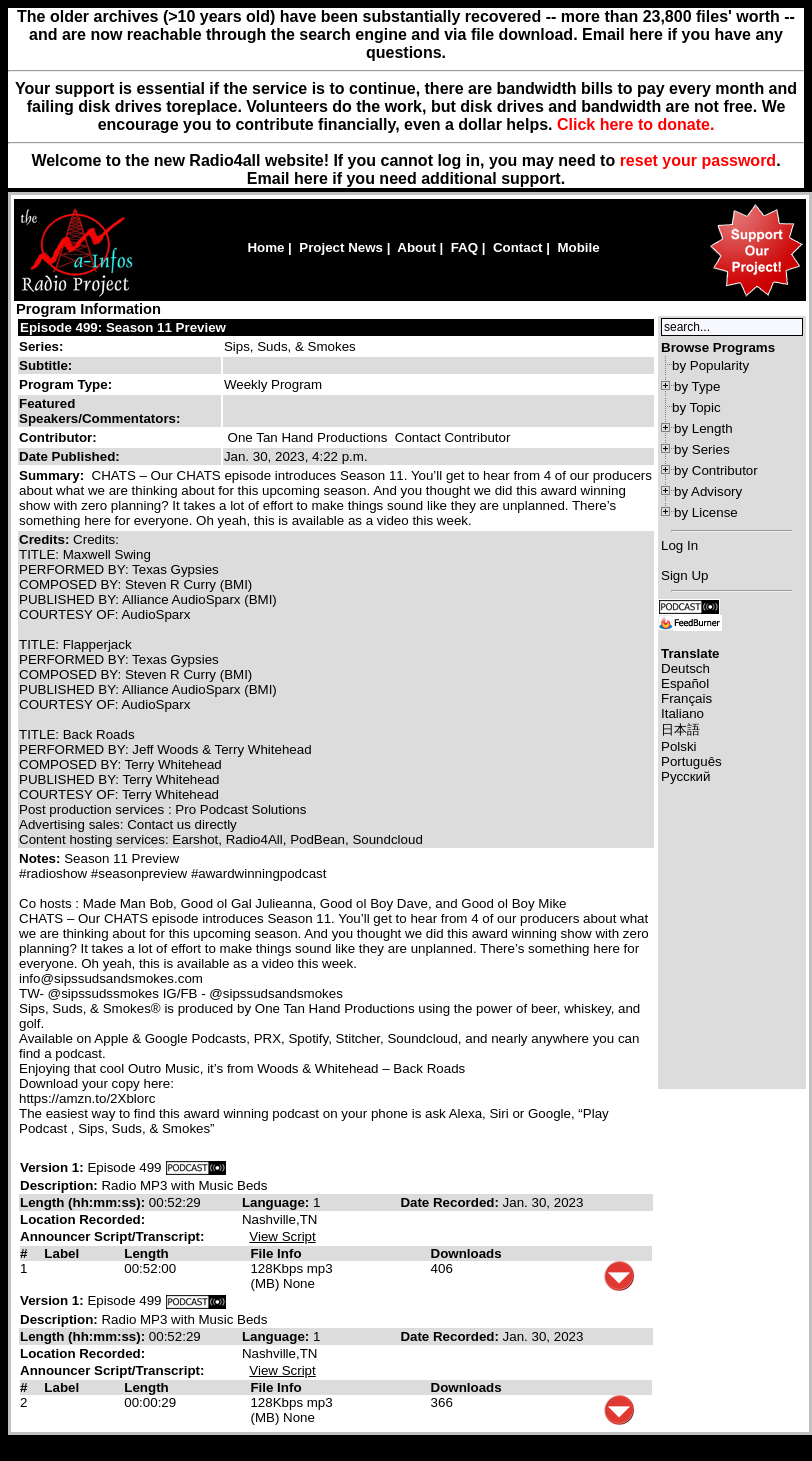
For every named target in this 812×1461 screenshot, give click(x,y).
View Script (282, 1236)
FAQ (464, 247)
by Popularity (710, 365)
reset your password (698, 160)
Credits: (46, 539)
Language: (277, 1202)
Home (265, 247)
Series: (41, 346)
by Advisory (708, 491)
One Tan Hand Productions (308, 437)
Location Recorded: (82, 1219)
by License (706, 512)
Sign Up (684, 575)
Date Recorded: (451, 1202)
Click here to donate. (635, 124)
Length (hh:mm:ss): (84, 1202)
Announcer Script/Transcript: (112, 1236)
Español (685, 683)
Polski (679, 746)
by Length (703, 428)
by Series (702, 449)
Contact (518, 247)
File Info (275, 1253)
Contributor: (58, 437)
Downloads (466, 1253)
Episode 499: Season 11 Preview (123, 327)
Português (691, 761)
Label (61, 1253)
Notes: (41, 858)
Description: (60, 1185)
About (416, 247)
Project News (341, 247)
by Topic (696, 407)
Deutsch (685, 668)
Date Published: (69, 456)
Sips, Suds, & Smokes (290, 346)
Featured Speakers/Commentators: (99, 411)
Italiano (682, 713)
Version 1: (52, 1167)
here (311, 178)
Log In (679, 545)
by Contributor (716, 470)
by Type (697, 386)
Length (146, 1253)
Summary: (53, 475)
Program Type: (65, 384)
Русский (685, 776)
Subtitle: (45, 365)
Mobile (578, 247)
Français (686, 698)
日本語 (680, 729)
